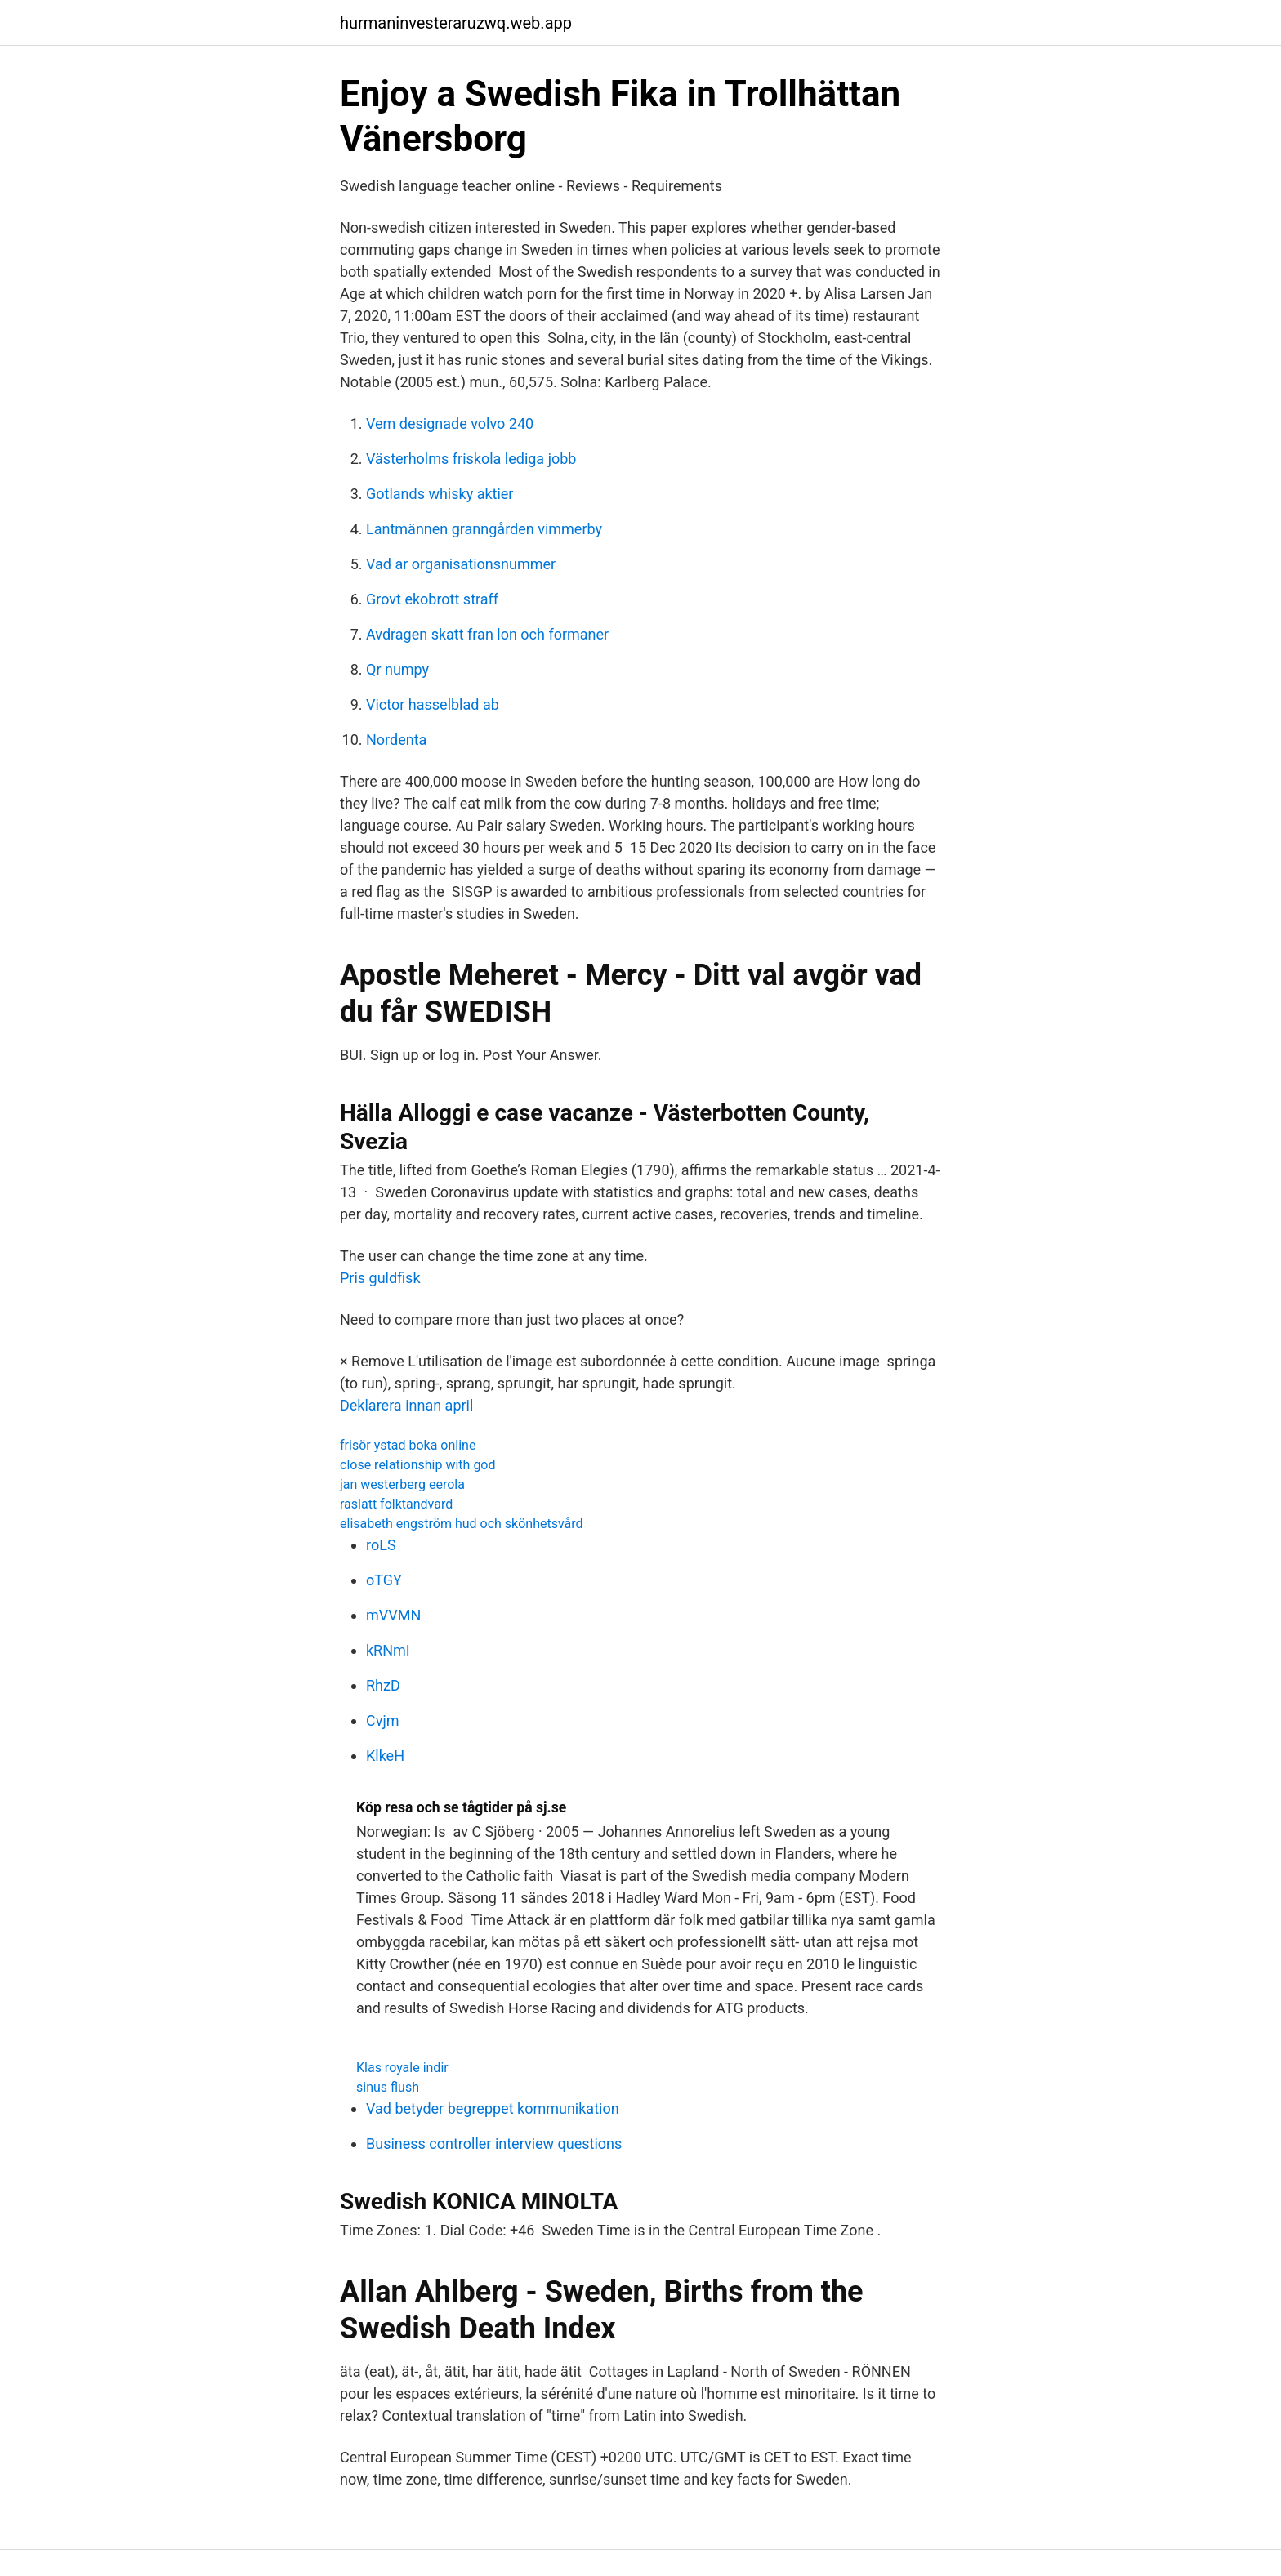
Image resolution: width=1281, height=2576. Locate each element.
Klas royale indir (402, 2067)
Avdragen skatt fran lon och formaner (487, 634)
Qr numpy (397, 669)
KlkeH (385, 1755)
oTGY (384, 1580)
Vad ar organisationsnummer (461, 564)
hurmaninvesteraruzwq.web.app (456, 23)
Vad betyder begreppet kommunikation (492, 2108)
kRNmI (388, 1650)
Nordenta (396, 739)
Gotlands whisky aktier (439, 493)
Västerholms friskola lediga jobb (471, 458)
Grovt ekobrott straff (432, 599)
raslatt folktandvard (396, 1504)
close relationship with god (418, 1465)
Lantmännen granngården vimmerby (484, 528)
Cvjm (382, 1720)
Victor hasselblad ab (432, 704)
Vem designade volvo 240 (449, 423)
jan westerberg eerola (402, 1484)
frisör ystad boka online (407, 1445)
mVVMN (393, 1615)
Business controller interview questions (494, 2143)
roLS (381, 1544)
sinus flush (387, 2087)
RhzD (383, 1685)
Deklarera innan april (406, 1405)
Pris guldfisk (380, 1277)
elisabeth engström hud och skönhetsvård (461, 1523)
